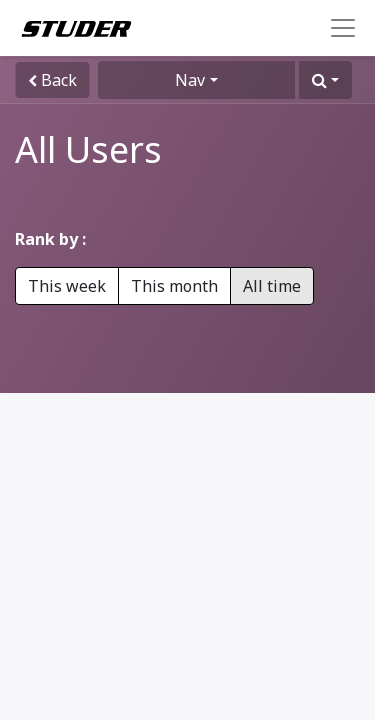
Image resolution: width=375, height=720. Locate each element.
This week (67, 286)
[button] (325, 80)
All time (272, 286)
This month (174, 286)
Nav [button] (190, 80)
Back (52, 80)
